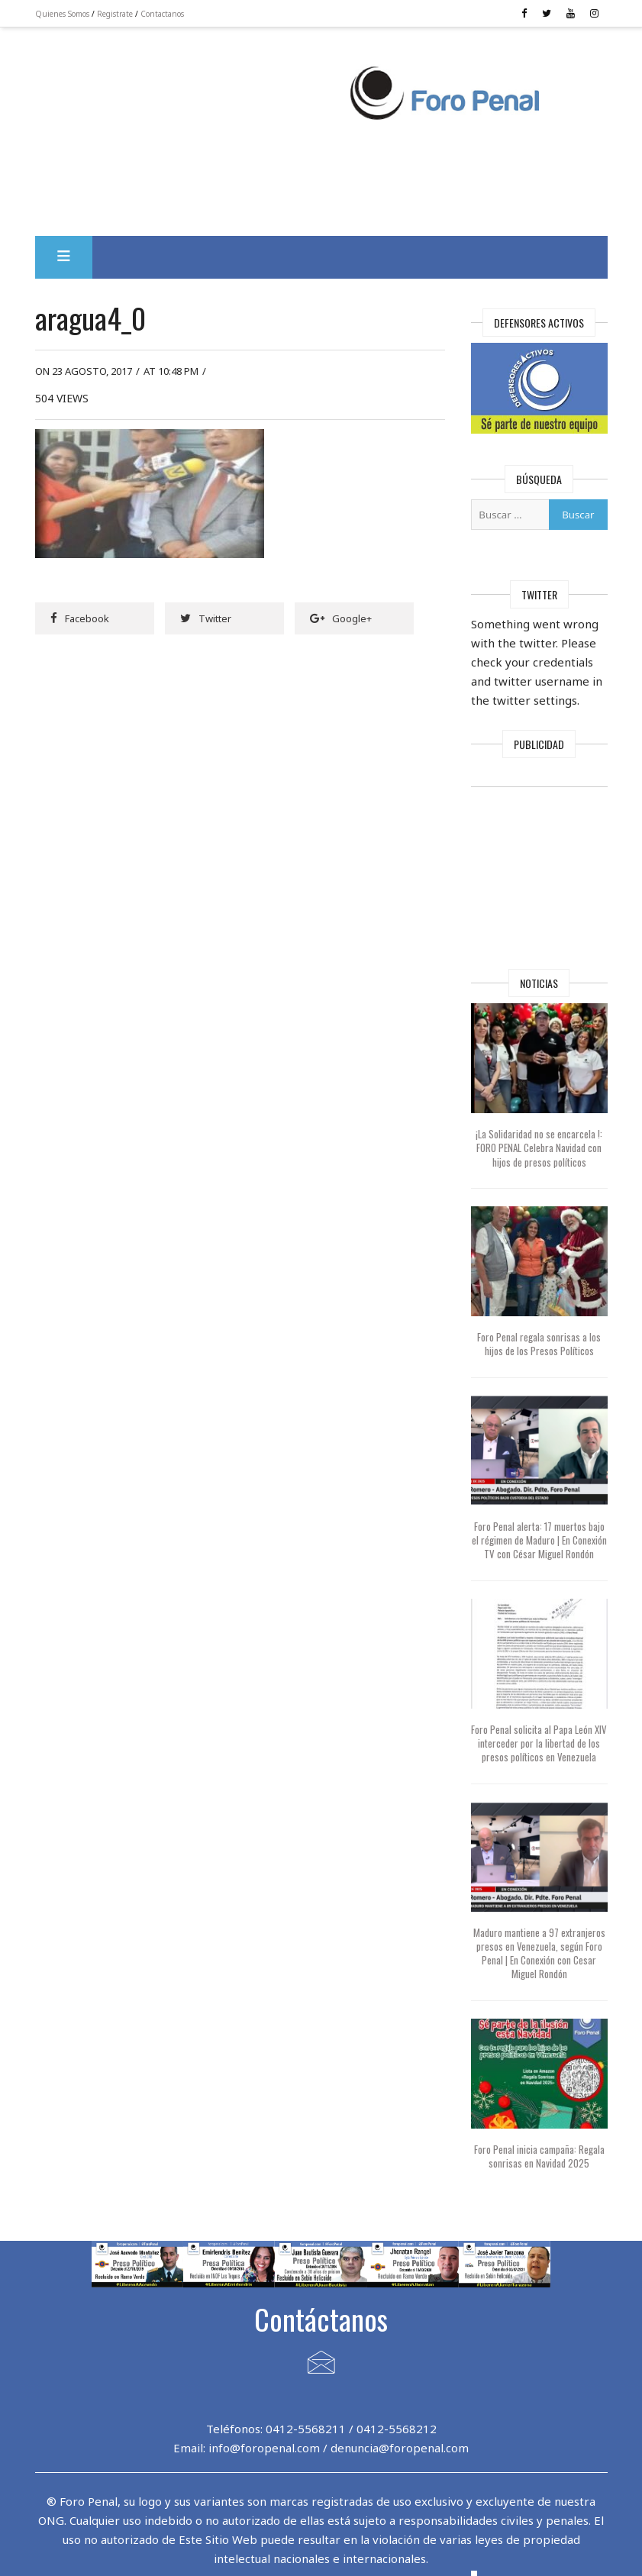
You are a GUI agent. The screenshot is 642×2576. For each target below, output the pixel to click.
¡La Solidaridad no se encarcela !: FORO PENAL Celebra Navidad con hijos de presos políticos (539, 1147)
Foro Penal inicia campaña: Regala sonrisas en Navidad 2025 (539, 2156)
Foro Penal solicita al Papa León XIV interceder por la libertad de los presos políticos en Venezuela (539, 1743)
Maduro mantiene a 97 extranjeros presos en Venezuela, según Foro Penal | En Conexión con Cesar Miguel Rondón (539, 1953)
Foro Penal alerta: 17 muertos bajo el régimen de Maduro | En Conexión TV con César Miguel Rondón (539, 1540)
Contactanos (162, 13)
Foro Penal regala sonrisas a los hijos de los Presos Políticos (539, 1343)
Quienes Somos (62, 13)
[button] (63, 257)
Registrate (115, 13)
